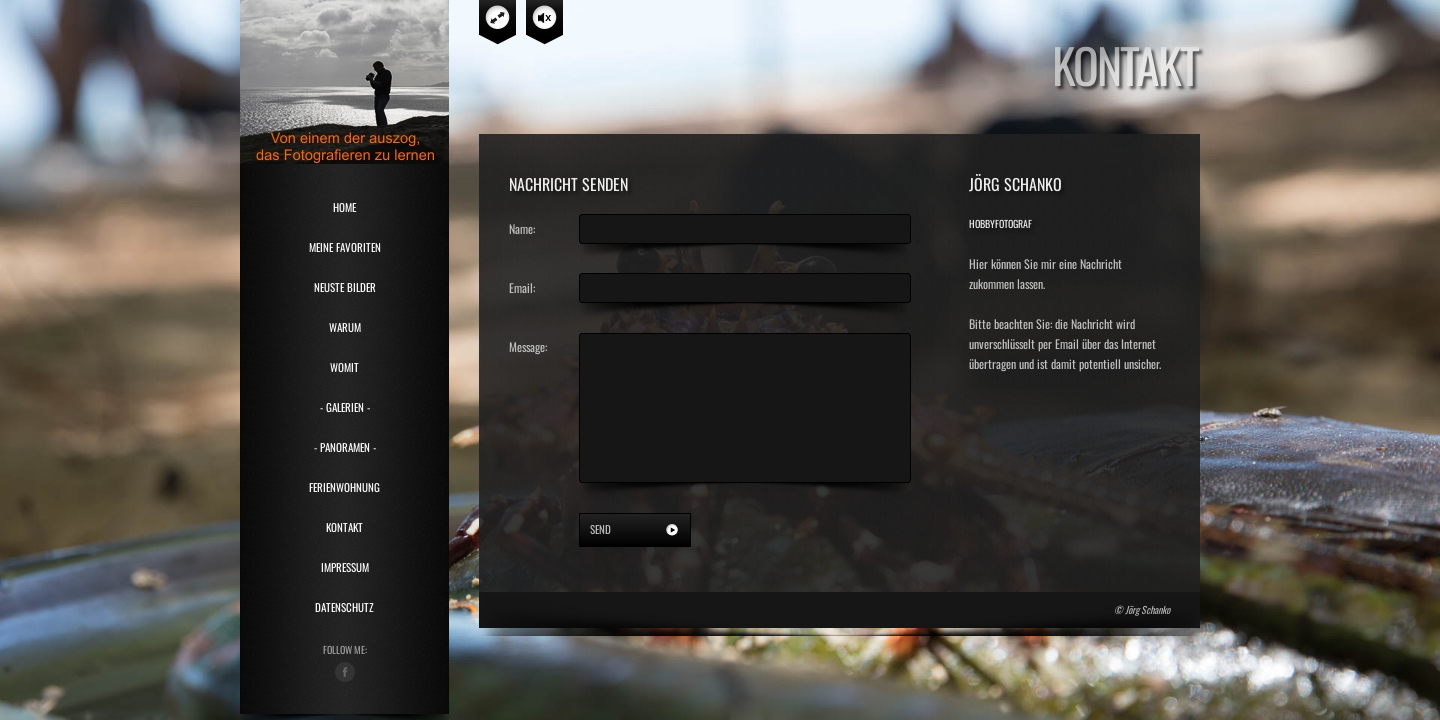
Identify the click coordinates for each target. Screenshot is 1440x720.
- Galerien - (345, 407)
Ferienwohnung (344, 487)
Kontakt (344, 527)
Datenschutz (344, 607)
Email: (522, 287)
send (600, 529)
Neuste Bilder (345, 287)
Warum (345, 327)
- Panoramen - (345, 447)
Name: (522, 228)
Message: (528, 346)
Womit (344, 367)
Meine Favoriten (345, 247)
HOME (344, 207)
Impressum (345, 567)
